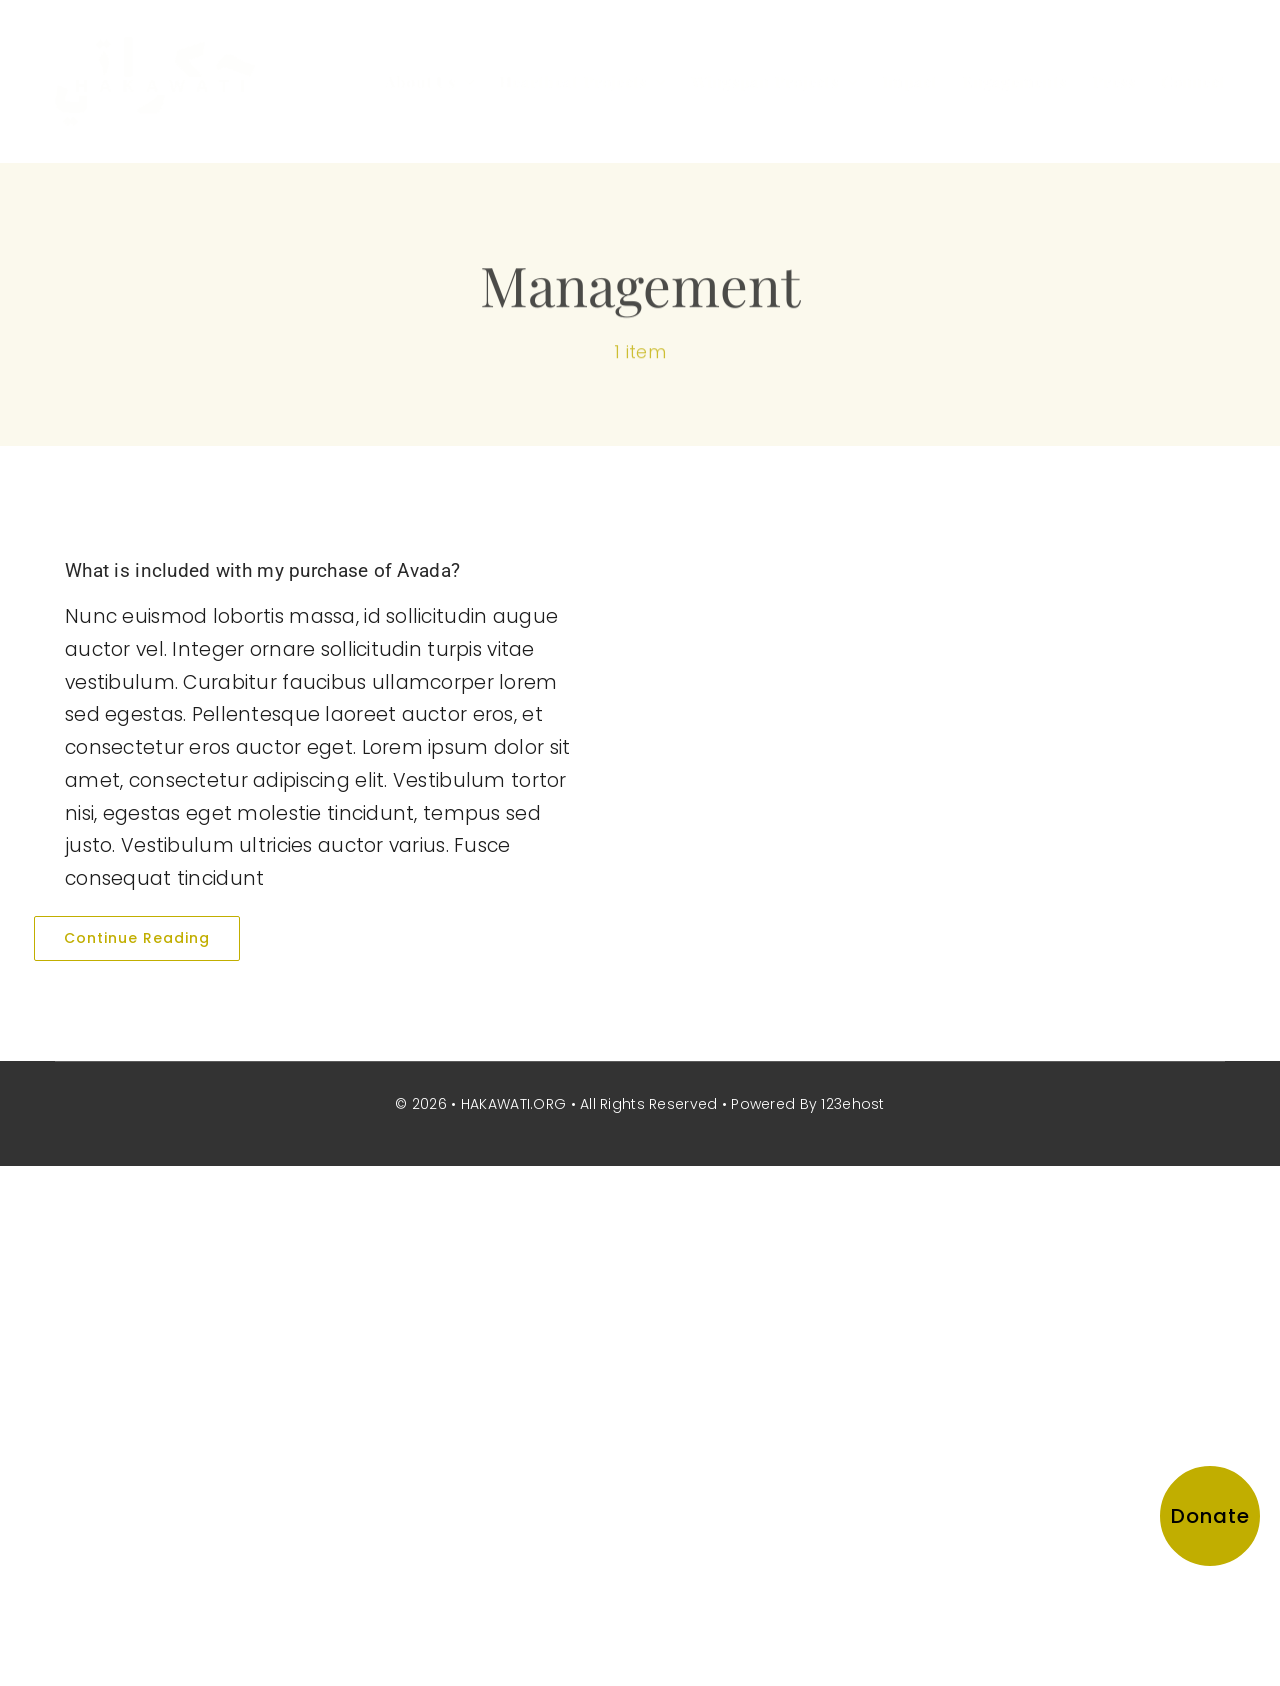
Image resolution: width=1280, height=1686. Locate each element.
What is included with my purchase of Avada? (262, 570)
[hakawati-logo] (155, 46)
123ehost (852, 1104)
